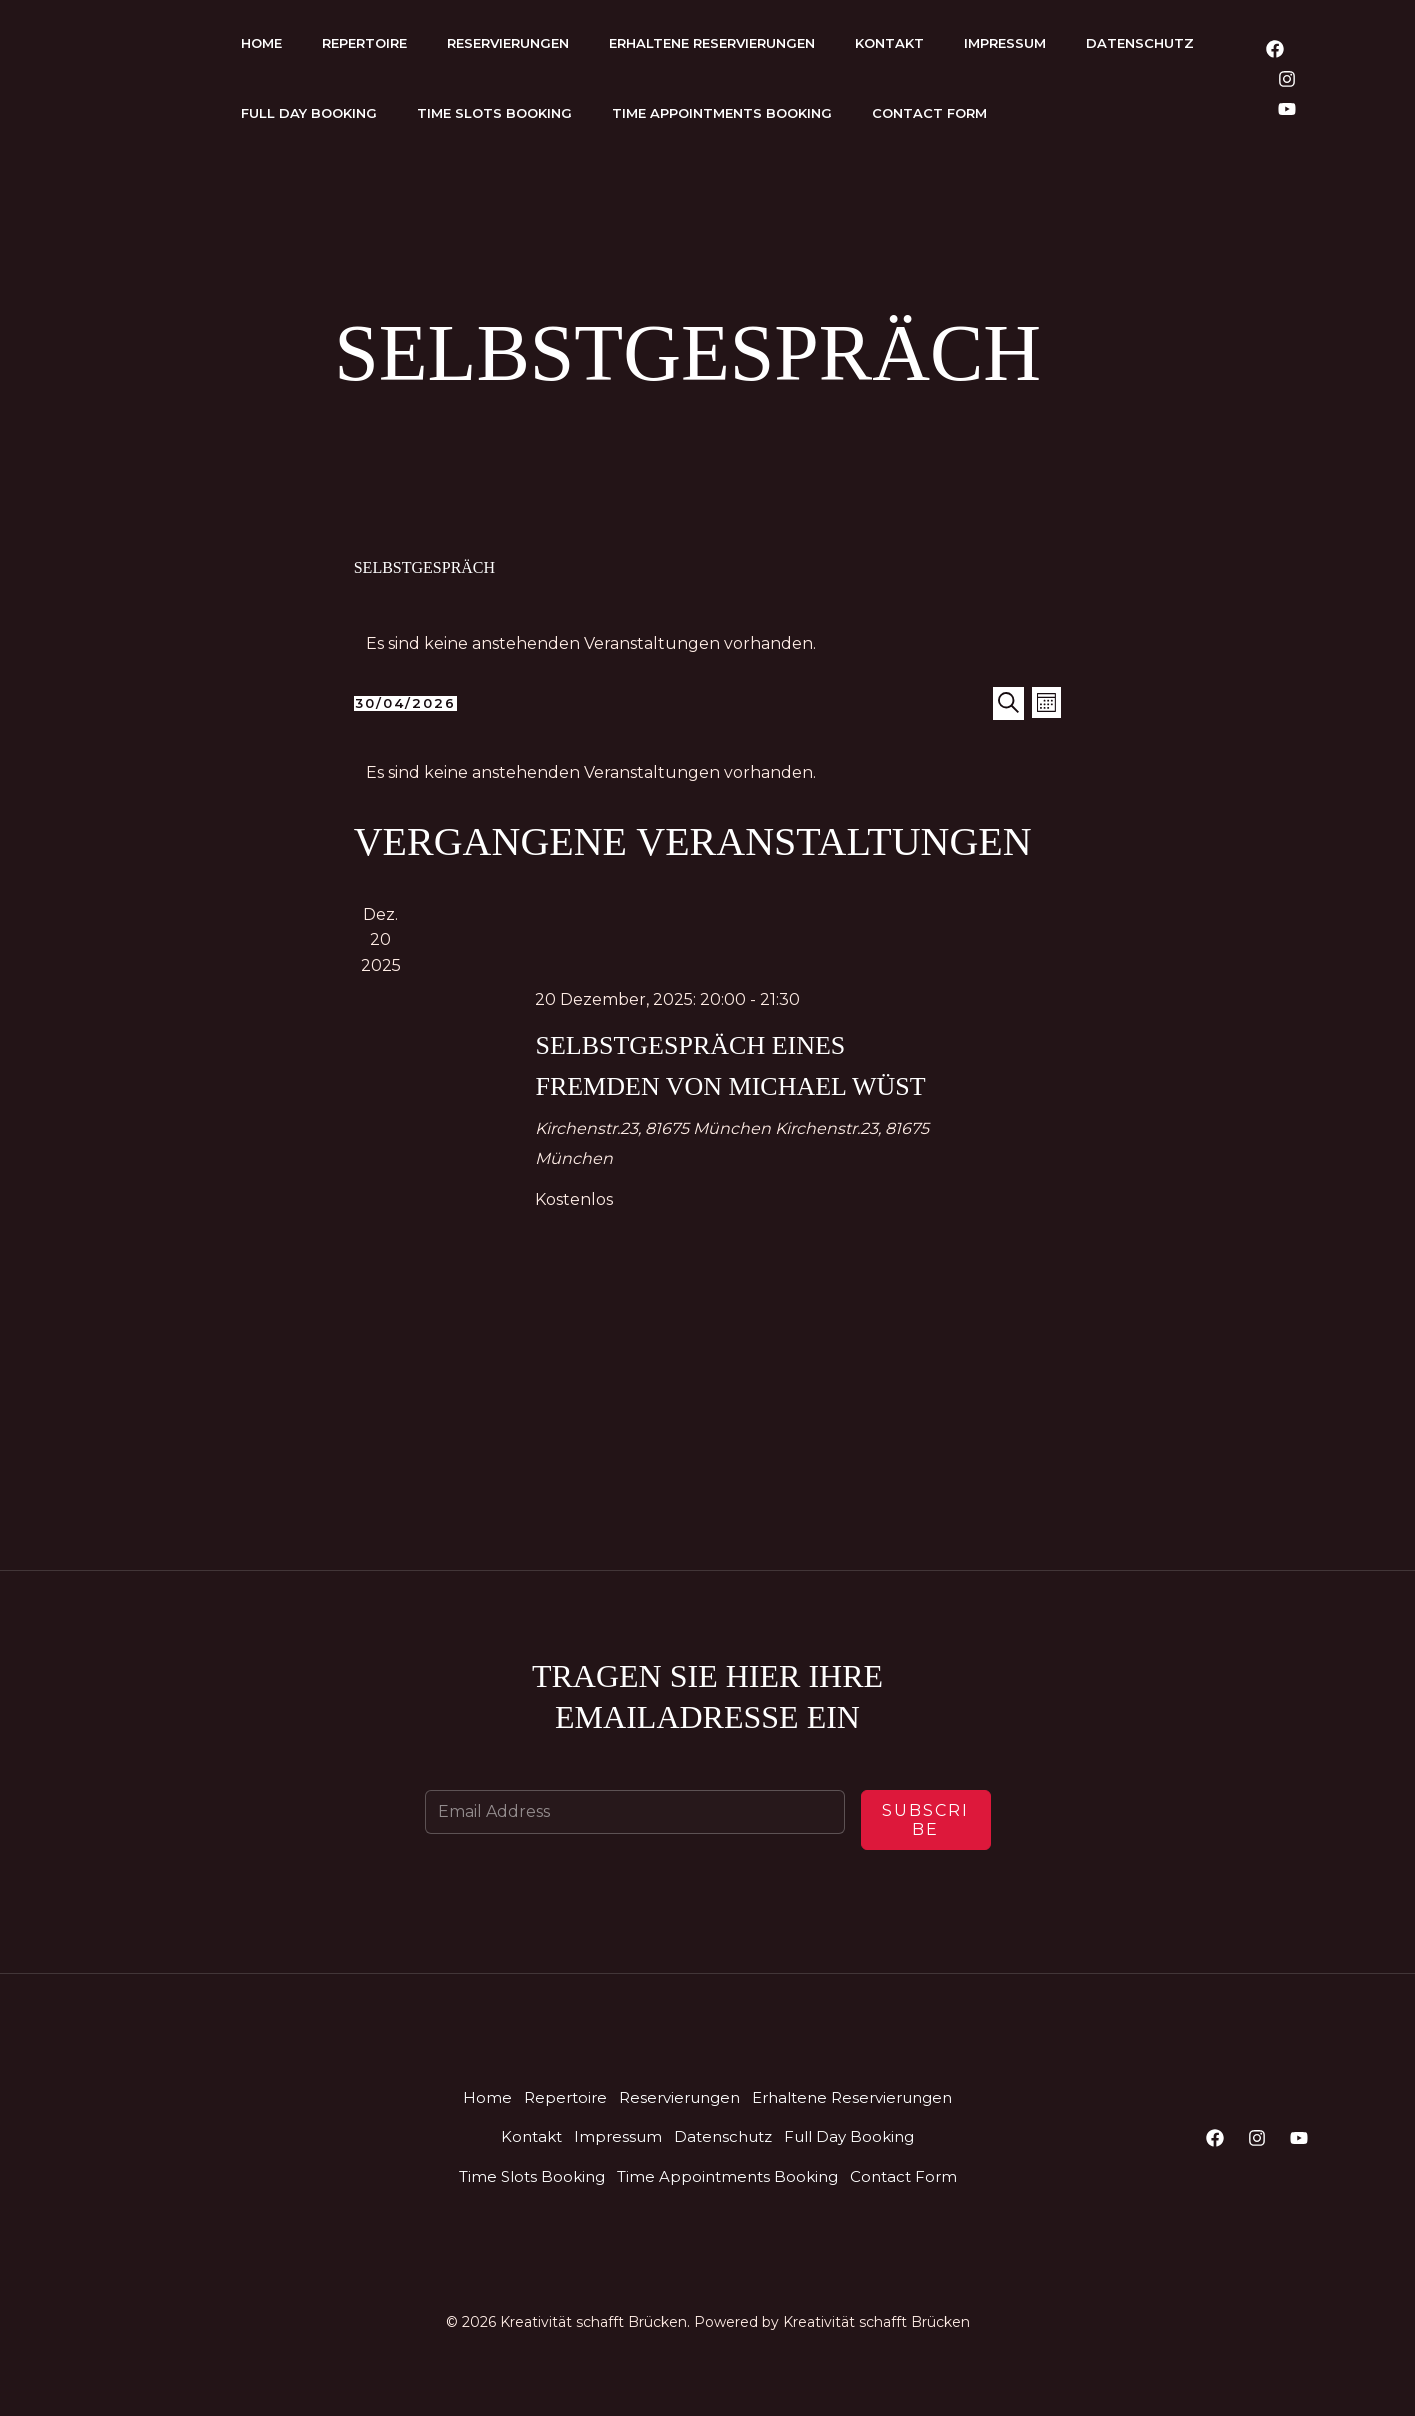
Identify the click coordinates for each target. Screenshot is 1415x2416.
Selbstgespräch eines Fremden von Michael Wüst (726, 1084)
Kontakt (889, 43)
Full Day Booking (309, 113)
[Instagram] (1287, 79)
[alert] (708, 644)
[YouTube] (1287, 109)
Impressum (1005, 43)
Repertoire (364, 43)
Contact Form (929, 113)
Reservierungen (508, 43)
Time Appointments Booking (722, 113)
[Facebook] (1275, 49)
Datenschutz (1140, 43)
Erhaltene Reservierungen (712, 43)
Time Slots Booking (494, 113)
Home (261, 43)
